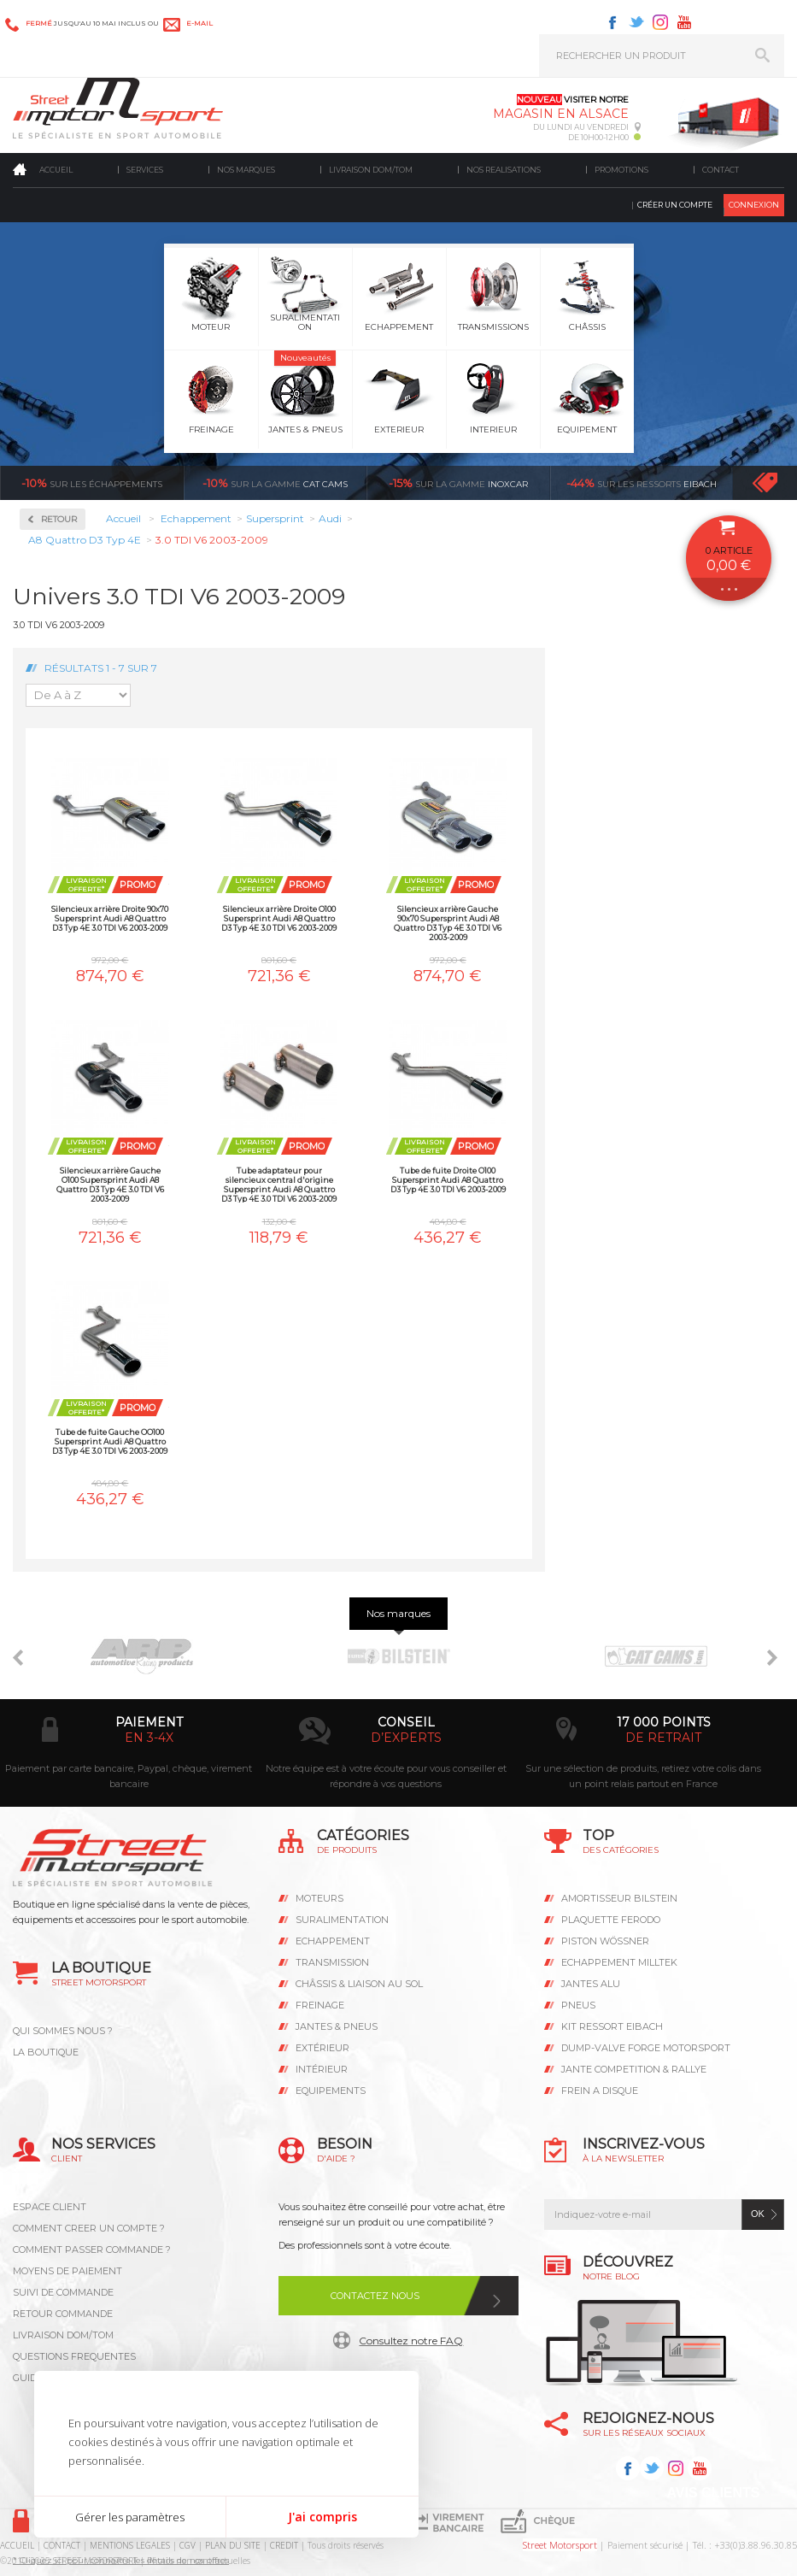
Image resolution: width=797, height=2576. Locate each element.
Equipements (331, 2091)
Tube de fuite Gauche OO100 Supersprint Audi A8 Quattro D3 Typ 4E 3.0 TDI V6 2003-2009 (109, 1441)
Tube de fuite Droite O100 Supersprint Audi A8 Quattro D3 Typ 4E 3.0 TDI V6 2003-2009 (448, 1180)
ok (758, 2213)
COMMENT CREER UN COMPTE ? (89, 2228)
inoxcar (458, 483)
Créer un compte (674, 204)
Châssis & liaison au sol (359, 1984)
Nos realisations (503, 169)
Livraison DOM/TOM (371, 169)
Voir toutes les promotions (780, 482)
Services (144, 169)
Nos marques (246, 169)
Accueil (56, 169)
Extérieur (322, 2048)
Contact (720, 169)
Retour (59, 519)
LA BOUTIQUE (46, 2052)
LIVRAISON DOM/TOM (63, 2335)
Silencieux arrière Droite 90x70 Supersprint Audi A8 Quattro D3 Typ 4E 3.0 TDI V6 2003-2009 (109, 918)
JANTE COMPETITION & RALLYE (633, 2069)
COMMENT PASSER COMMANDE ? (92, 2249)
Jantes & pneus (337, 2026)
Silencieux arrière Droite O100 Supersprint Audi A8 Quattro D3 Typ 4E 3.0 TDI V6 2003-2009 (279, 918)
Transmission (332, 1962)
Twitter (636, 22)
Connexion (754, 204)
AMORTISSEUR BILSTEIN (619, 1898)
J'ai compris (322, 2516)
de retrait (663, 1737)
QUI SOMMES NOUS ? (63, 2031)
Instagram (660, 22)
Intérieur (322, 2069)
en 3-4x (149, 1737)
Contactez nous (375, 2296)
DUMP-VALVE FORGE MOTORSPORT (645, 2048)
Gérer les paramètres (130, 2517)
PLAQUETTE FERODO (610, 1920)
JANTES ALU (590, 1984)
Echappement (333, 1941)
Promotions (621, 169)
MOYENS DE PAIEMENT (67, 2271)
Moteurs (319, 1898)
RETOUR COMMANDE (63, 2314)
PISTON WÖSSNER (605, 1941)
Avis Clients (712, 2492)
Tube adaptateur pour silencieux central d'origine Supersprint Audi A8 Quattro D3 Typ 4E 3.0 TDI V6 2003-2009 (279, 1184)
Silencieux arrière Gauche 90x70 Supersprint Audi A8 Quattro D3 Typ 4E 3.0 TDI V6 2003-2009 (447, 922)
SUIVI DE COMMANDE (63, 2292)
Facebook (612, 22)
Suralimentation (342, 1920)
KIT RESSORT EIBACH (612, 2026)
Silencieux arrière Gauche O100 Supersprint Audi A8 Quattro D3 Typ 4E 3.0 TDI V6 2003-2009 (110, 1184)
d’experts (406, 1737)
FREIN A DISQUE (599, 2091)
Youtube (684, 22)
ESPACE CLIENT (49, 2207)
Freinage (320, 2005)
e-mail (199, 23)
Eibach (641, 483)
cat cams (275, 483)
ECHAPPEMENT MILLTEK (619, 1962)
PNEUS (578, 2005)
